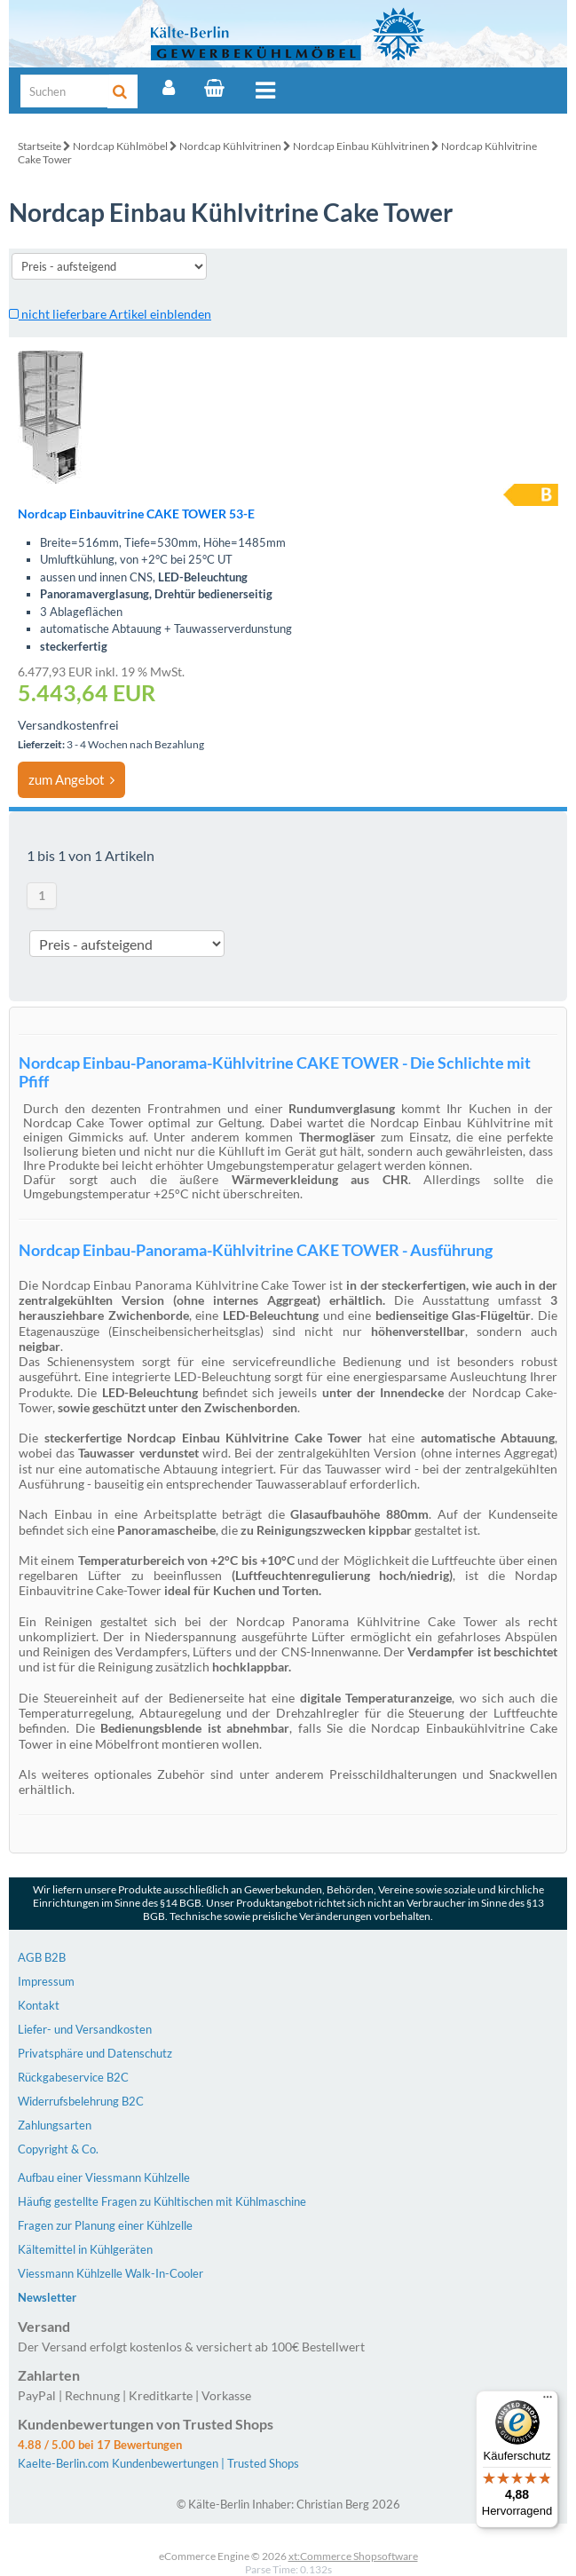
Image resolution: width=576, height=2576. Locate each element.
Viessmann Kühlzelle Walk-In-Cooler (110, 2273)
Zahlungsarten (54, 2125)
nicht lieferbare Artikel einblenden (110, 313)
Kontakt (38, 2005)
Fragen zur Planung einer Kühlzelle (105, 2225)
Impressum (46, 1981)
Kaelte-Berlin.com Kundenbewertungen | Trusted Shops (158, 2463)
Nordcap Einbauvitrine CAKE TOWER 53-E (136, 513)
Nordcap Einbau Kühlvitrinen (361, 146)
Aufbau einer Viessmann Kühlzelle (104, 2177)
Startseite (39, 146)
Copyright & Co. (58, 2149)
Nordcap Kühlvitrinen (230, 146)
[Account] (169, 88)
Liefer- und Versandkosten (85, 2029)
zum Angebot (71, 779)
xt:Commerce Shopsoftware (353, 2556)
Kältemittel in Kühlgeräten (85, 2249)
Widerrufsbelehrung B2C (81, 2101)
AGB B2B (42, 1957)
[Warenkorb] (214, 88)
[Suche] (64, 91)
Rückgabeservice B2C (73, 2077)
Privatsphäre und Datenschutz (95, 2053)
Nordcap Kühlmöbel (120, 146)
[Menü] (547, 2401)
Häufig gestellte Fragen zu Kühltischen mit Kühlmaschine (162, 2201)
